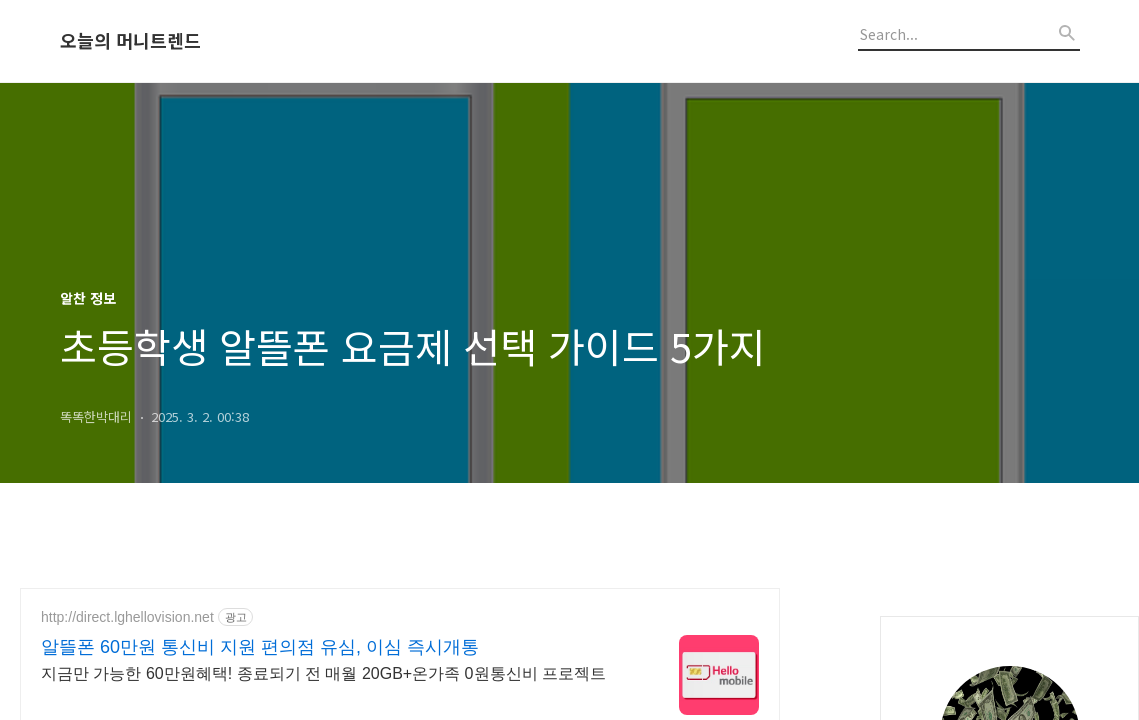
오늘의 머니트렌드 (130, 41)
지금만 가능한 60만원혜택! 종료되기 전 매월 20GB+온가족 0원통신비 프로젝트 (323, 673)
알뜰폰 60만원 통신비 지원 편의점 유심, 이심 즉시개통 (260, 647)
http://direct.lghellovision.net (127, 617)
